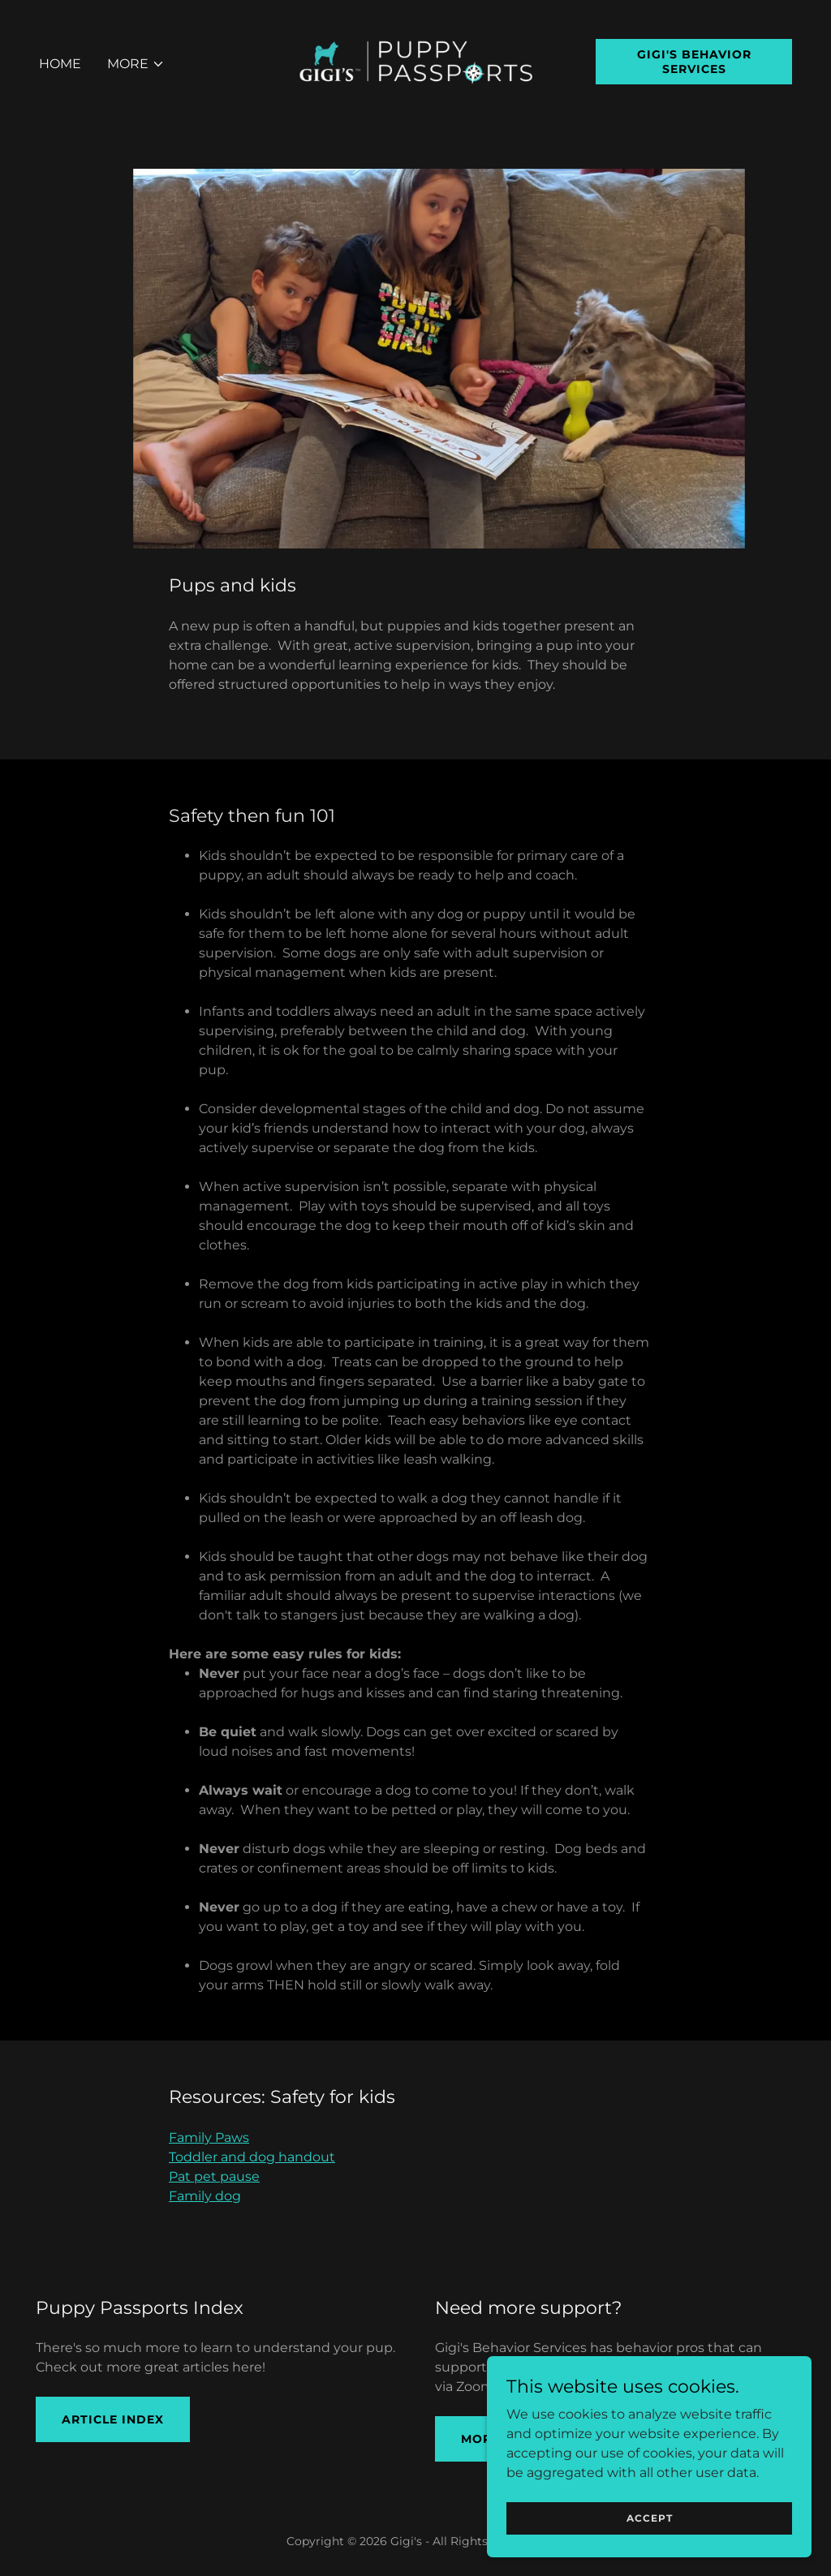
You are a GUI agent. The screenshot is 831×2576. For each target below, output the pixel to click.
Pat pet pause (214, 2176)
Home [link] (60, 63)
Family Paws (209, 2137)
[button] (136, 64)
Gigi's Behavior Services (694, 61)
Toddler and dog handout (252, 2157)
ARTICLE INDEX (113, 2419)
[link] (415, 60)
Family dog (205, 2196)
